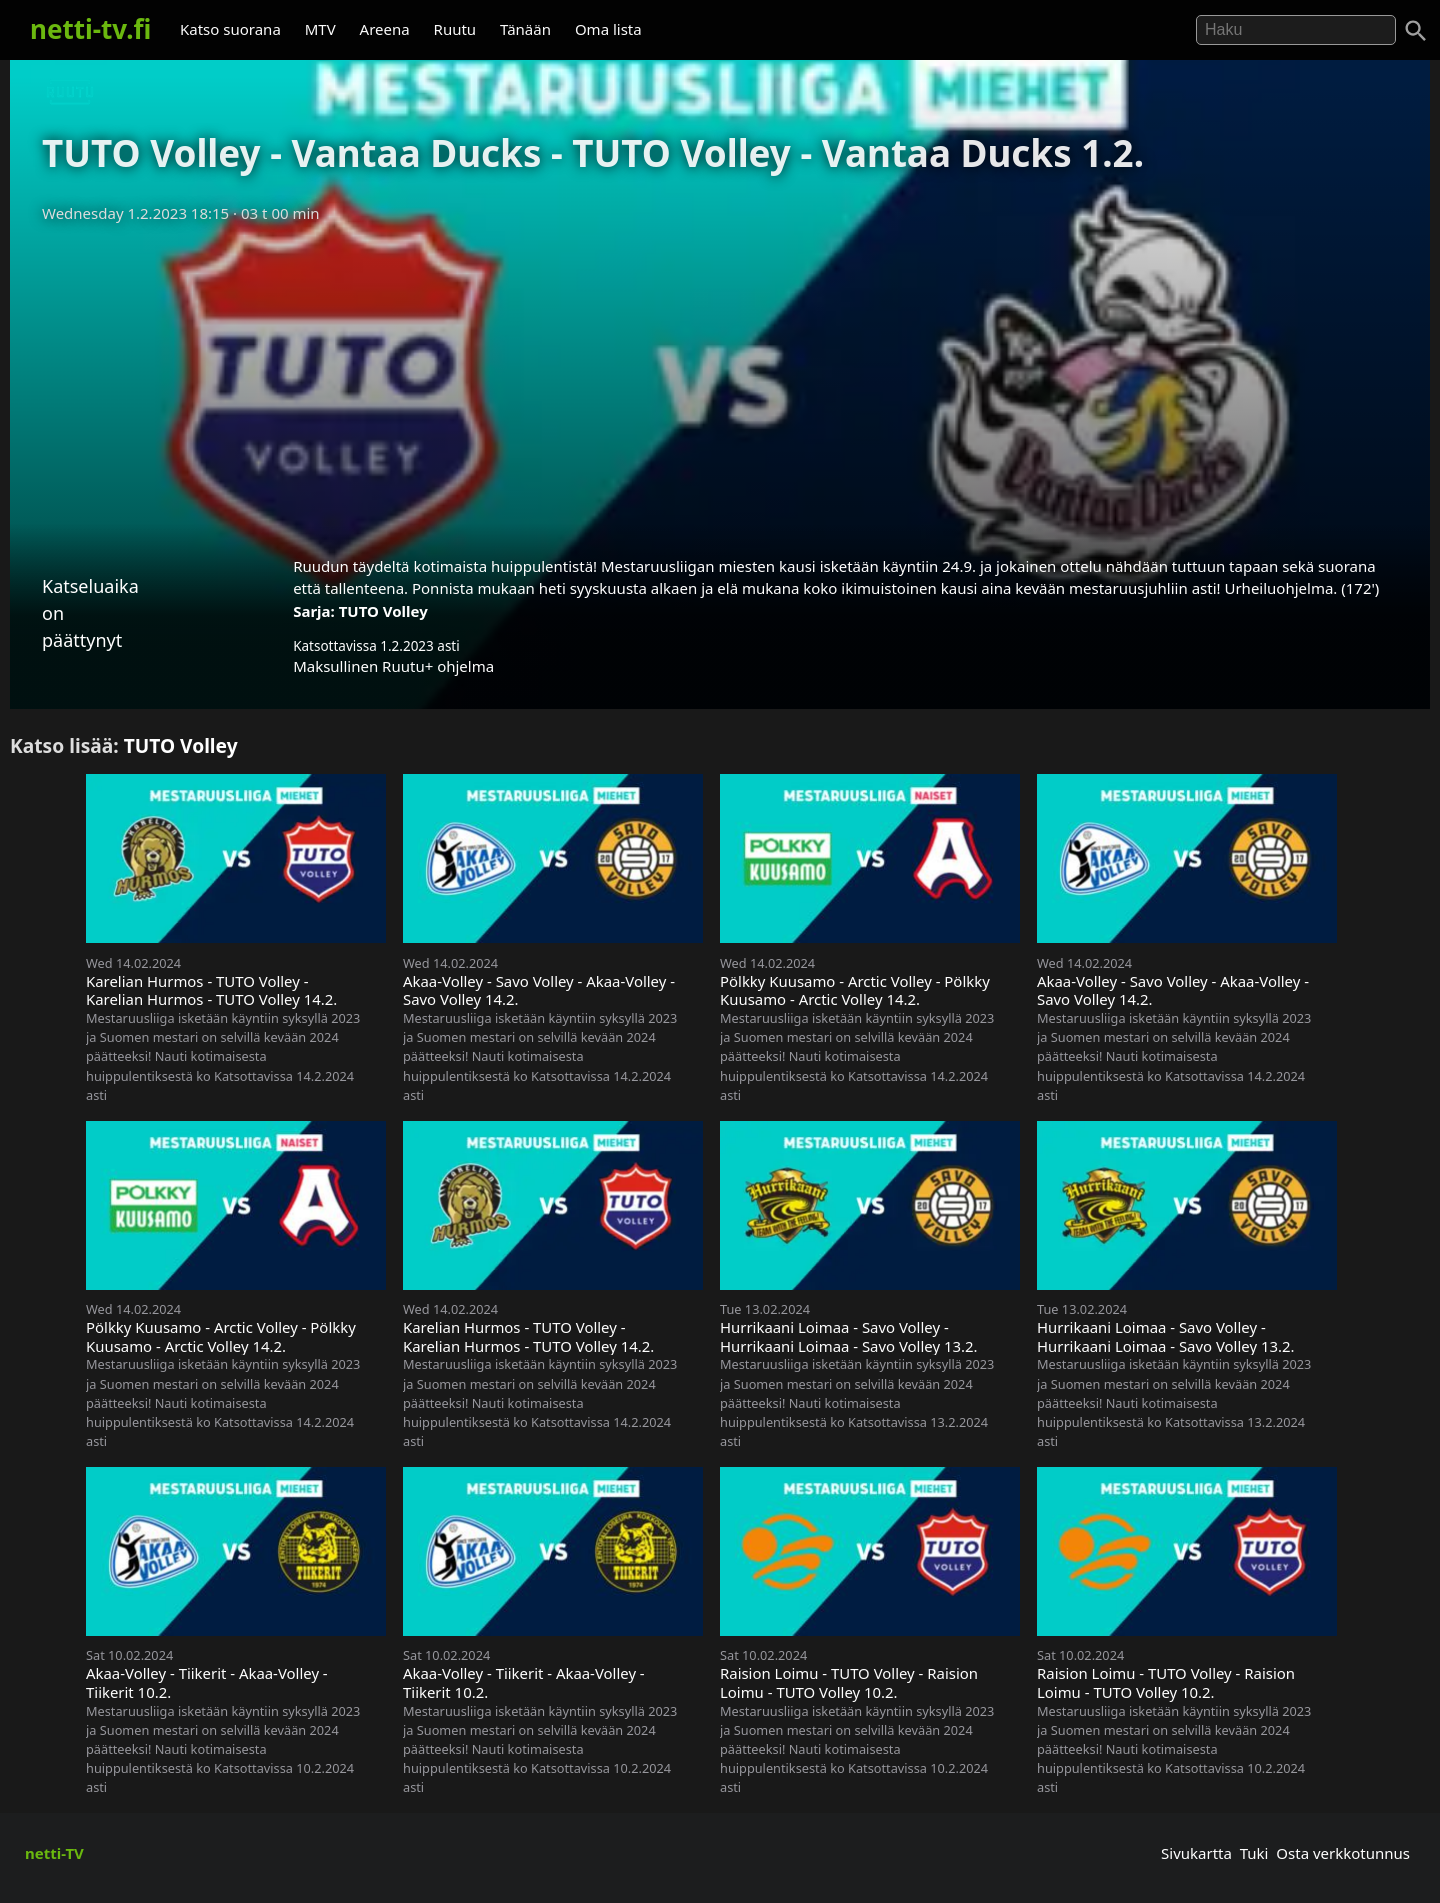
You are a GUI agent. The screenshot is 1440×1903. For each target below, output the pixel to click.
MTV (320, 29)
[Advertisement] (720, 383)
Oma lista (608, 29)
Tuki (1254, 1853)
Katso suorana (230, 29)
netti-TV (54, 1853)
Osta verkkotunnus (1343, 1853)
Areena (385, 29)
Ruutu (455, 29)
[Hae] (1296, 30)
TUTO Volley (383, 611)
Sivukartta (1196, 1853)
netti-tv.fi (90, 29)
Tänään (525, 29)
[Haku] (1416, 31)
